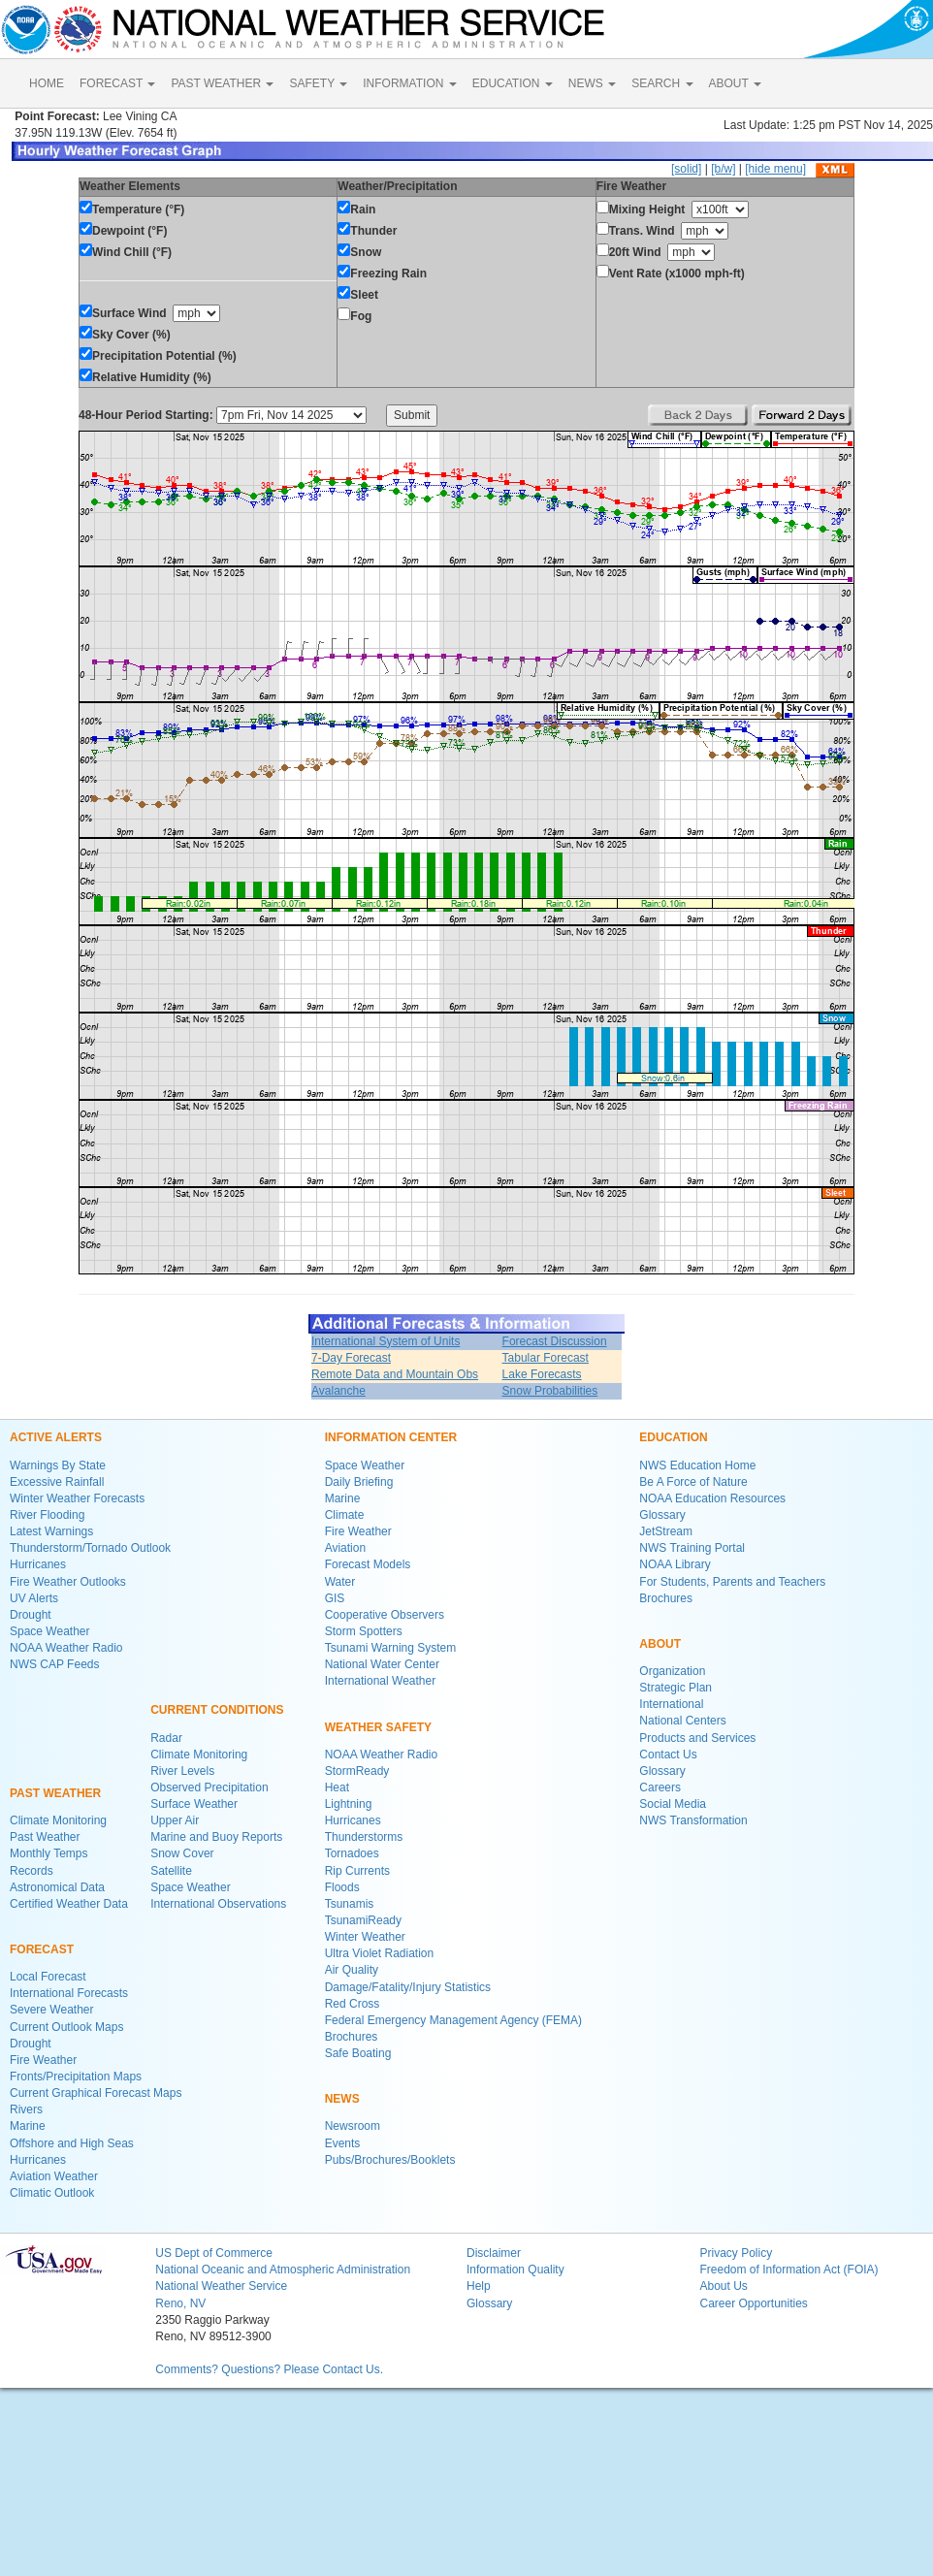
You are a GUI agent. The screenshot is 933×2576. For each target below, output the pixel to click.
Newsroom (352, 2126)
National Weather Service (221, 2286)
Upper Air (174, 1820)
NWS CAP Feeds (54, 1664)
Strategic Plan (675, 1687)
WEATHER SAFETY (378, 1727)
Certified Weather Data (69, 1904)
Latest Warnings (51, 1531)
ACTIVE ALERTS (56, 1437)
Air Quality (351, 1970)
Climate (345, 1515)
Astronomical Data (57, 1887)
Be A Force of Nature (693, 1482)
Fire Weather (43, 2060)
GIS (335, 1598)
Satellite (171, 1871)
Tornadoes (352, 1853)
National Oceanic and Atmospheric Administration (282, 2269)
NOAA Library (674, 1564)
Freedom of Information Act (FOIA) (788, 2269)
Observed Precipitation (209, 1787)
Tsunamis (349, 1904)
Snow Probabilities (550, 1391)
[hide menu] (775, 169)
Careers (660, 1787)
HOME (46, 83)
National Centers (682, 1720)
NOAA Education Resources (712, 1498)
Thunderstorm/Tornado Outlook (90, 1548)
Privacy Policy (735, 2253)
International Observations (218, 1904)
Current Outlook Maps (66, 2027)
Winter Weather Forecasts (77, 1498)
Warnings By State (58, 1465)
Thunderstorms (364, 1837)
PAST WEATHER (222, 83)
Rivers (26, 2109)
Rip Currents (357, 1871)
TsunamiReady (363, 1920)
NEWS (592, 83)
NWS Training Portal (692, 1548)
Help (478, 2286)
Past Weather (45, 1837)
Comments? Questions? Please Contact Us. (269, 2369)
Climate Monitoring (58, 1820)
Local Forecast (48, 1976)
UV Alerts (34, 1598)
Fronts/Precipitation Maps (76, 2076)
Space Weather (50, 1631)
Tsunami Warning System (391, 1648)
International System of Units (385, 1341)
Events (343, 2143)
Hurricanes (38, 1564)
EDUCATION (512, 83)
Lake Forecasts (542, 1374)
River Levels (182, 1771)
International (671, 1704)
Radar (166, 1738)
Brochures (351, 2037)
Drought (30, 1615)
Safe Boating (358, 2053)
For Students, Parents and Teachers (732, 1582)
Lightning (348, 1804)
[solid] (686, 169)
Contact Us (667, 1754)
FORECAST (117, 83)
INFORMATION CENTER (391, 1437)
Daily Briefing (359, 1482)
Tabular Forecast (545, 1358)
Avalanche (338, 1391)
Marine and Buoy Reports (216, 1837)
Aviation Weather (54, 2176)
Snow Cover (181, 1853)
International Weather (380, 1681)
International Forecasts (69, 1993)
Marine (28, 2126)
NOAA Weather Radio (66, 1648)
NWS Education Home (697, 1465)
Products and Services (697, 1738)
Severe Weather (52, 2009)
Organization (672, 1671)
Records (31, 1871)
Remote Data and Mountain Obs (394, 1374)
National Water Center (382, 1664)
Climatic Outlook (52, 2193)
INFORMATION (409, 83)
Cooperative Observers (384, 1615)
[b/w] (723, 169)
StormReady (357, 1771)
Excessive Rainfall (57, 1482)
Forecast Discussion (554, 1341)
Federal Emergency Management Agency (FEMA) (453, 2020)
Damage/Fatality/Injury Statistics (408, 1987)
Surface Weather (194, 1804)
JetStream (665, 1531)
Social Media (672, 1804)
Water (340, 1582)
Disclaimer (493, 2253)
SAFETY (318, 83)
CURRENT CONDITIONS (216, 1710)
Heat (337, 1787)
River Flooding (47, 1515)
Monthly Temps (48, 1853)
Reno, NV (180, 2303)
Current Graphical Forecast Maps (95, 2093)
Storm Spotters (363, 1631)
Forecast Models (368, 1564)
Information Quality (515, 2269)
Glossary (662, 1515)
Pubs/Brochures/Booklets (390, 2160)
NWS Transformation (693, 1820)
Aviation (345, 1548)
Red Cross (352, 2004)
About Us (723, 2286)
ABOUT (735, 83)
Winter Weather (365, 1937)
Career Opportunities (753, 2303)
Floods (342, 1887)
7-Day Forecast (351, 1358)
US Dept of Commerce (214, 2253)
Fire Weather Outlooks (68, 1582)
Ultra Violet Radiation (379, 1953)
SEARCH (661, 83)
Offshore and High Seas (72, 2143)
